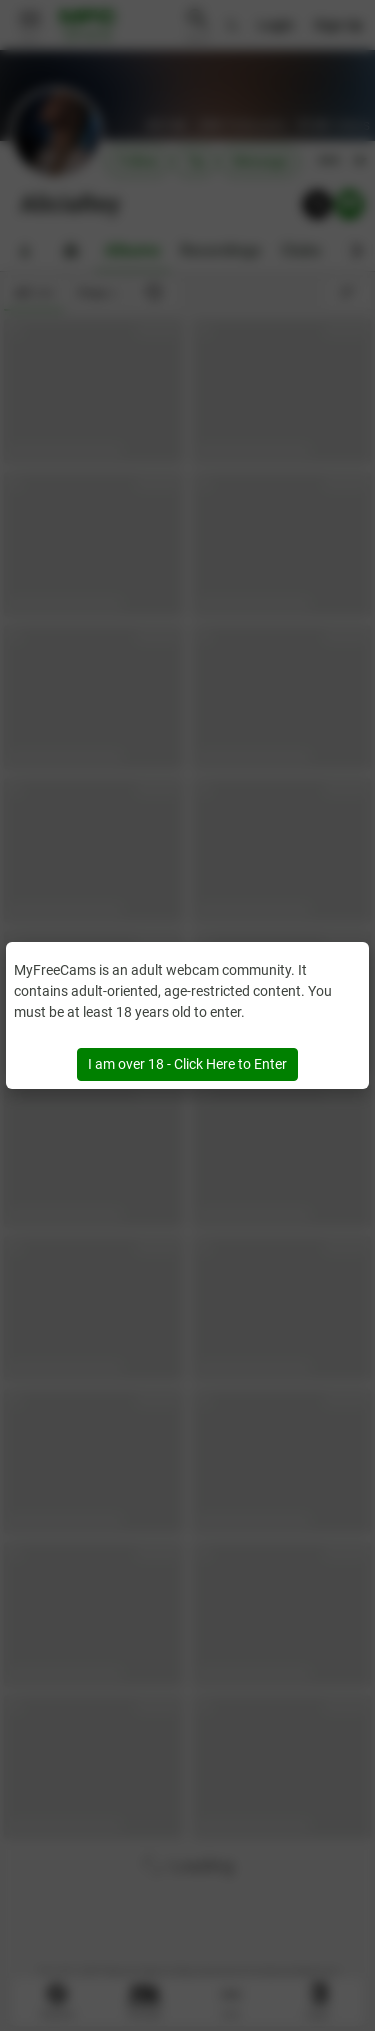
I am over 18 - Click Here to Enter (187, 1064)
